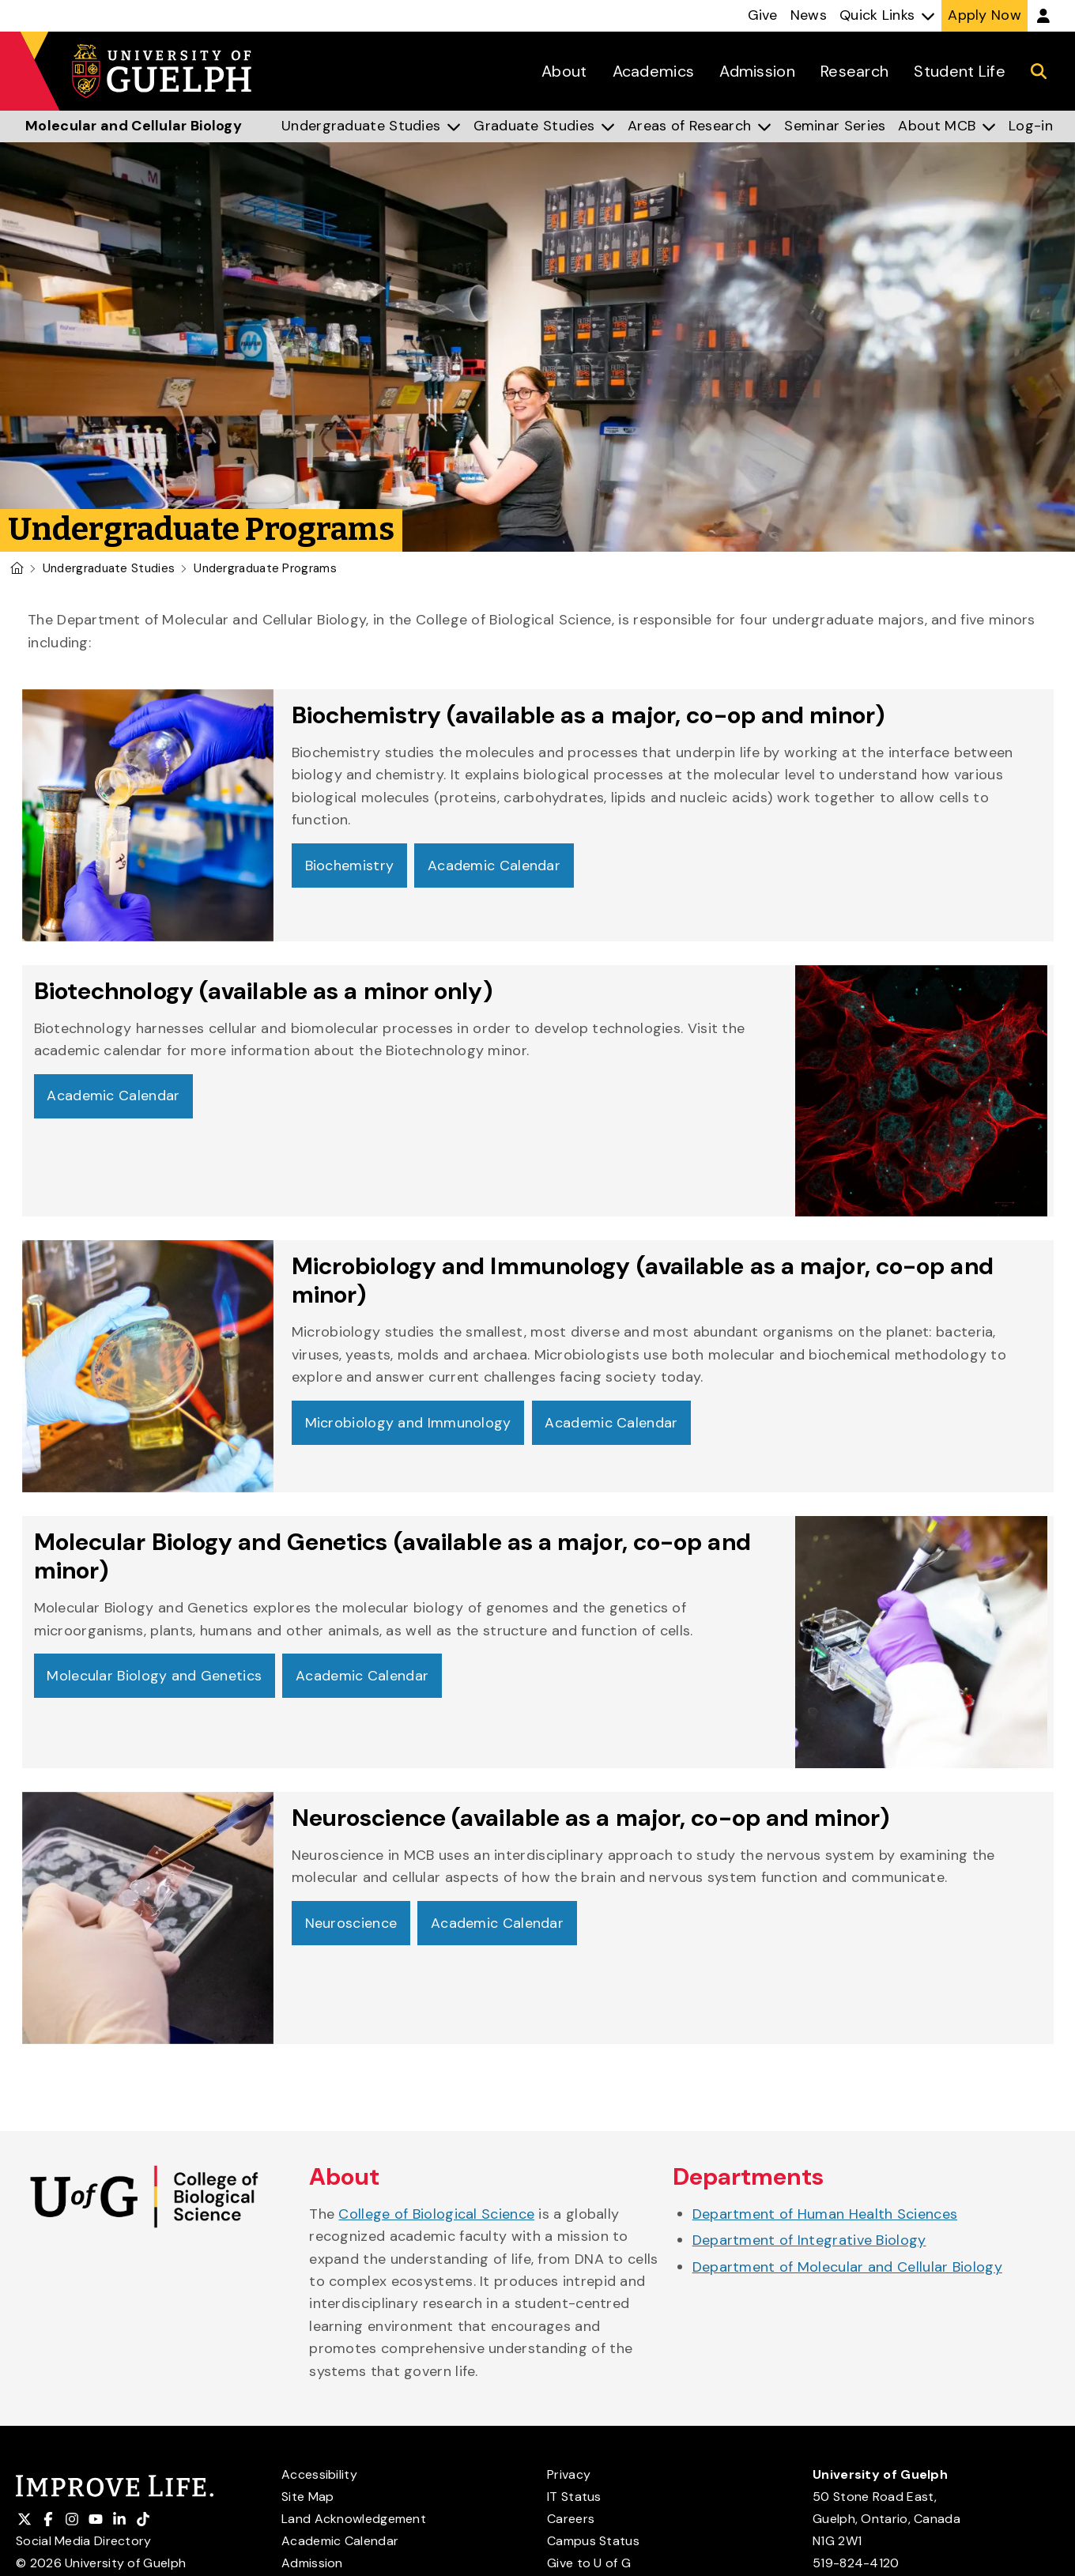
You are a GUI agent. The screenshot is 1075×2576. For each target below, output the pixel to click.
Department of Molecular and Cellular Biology (847, 2266)
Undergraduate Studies (109, 568)
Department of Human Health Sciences (825, 2213)
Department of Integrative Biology (809, 2240)
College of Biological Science (436, 2213)
